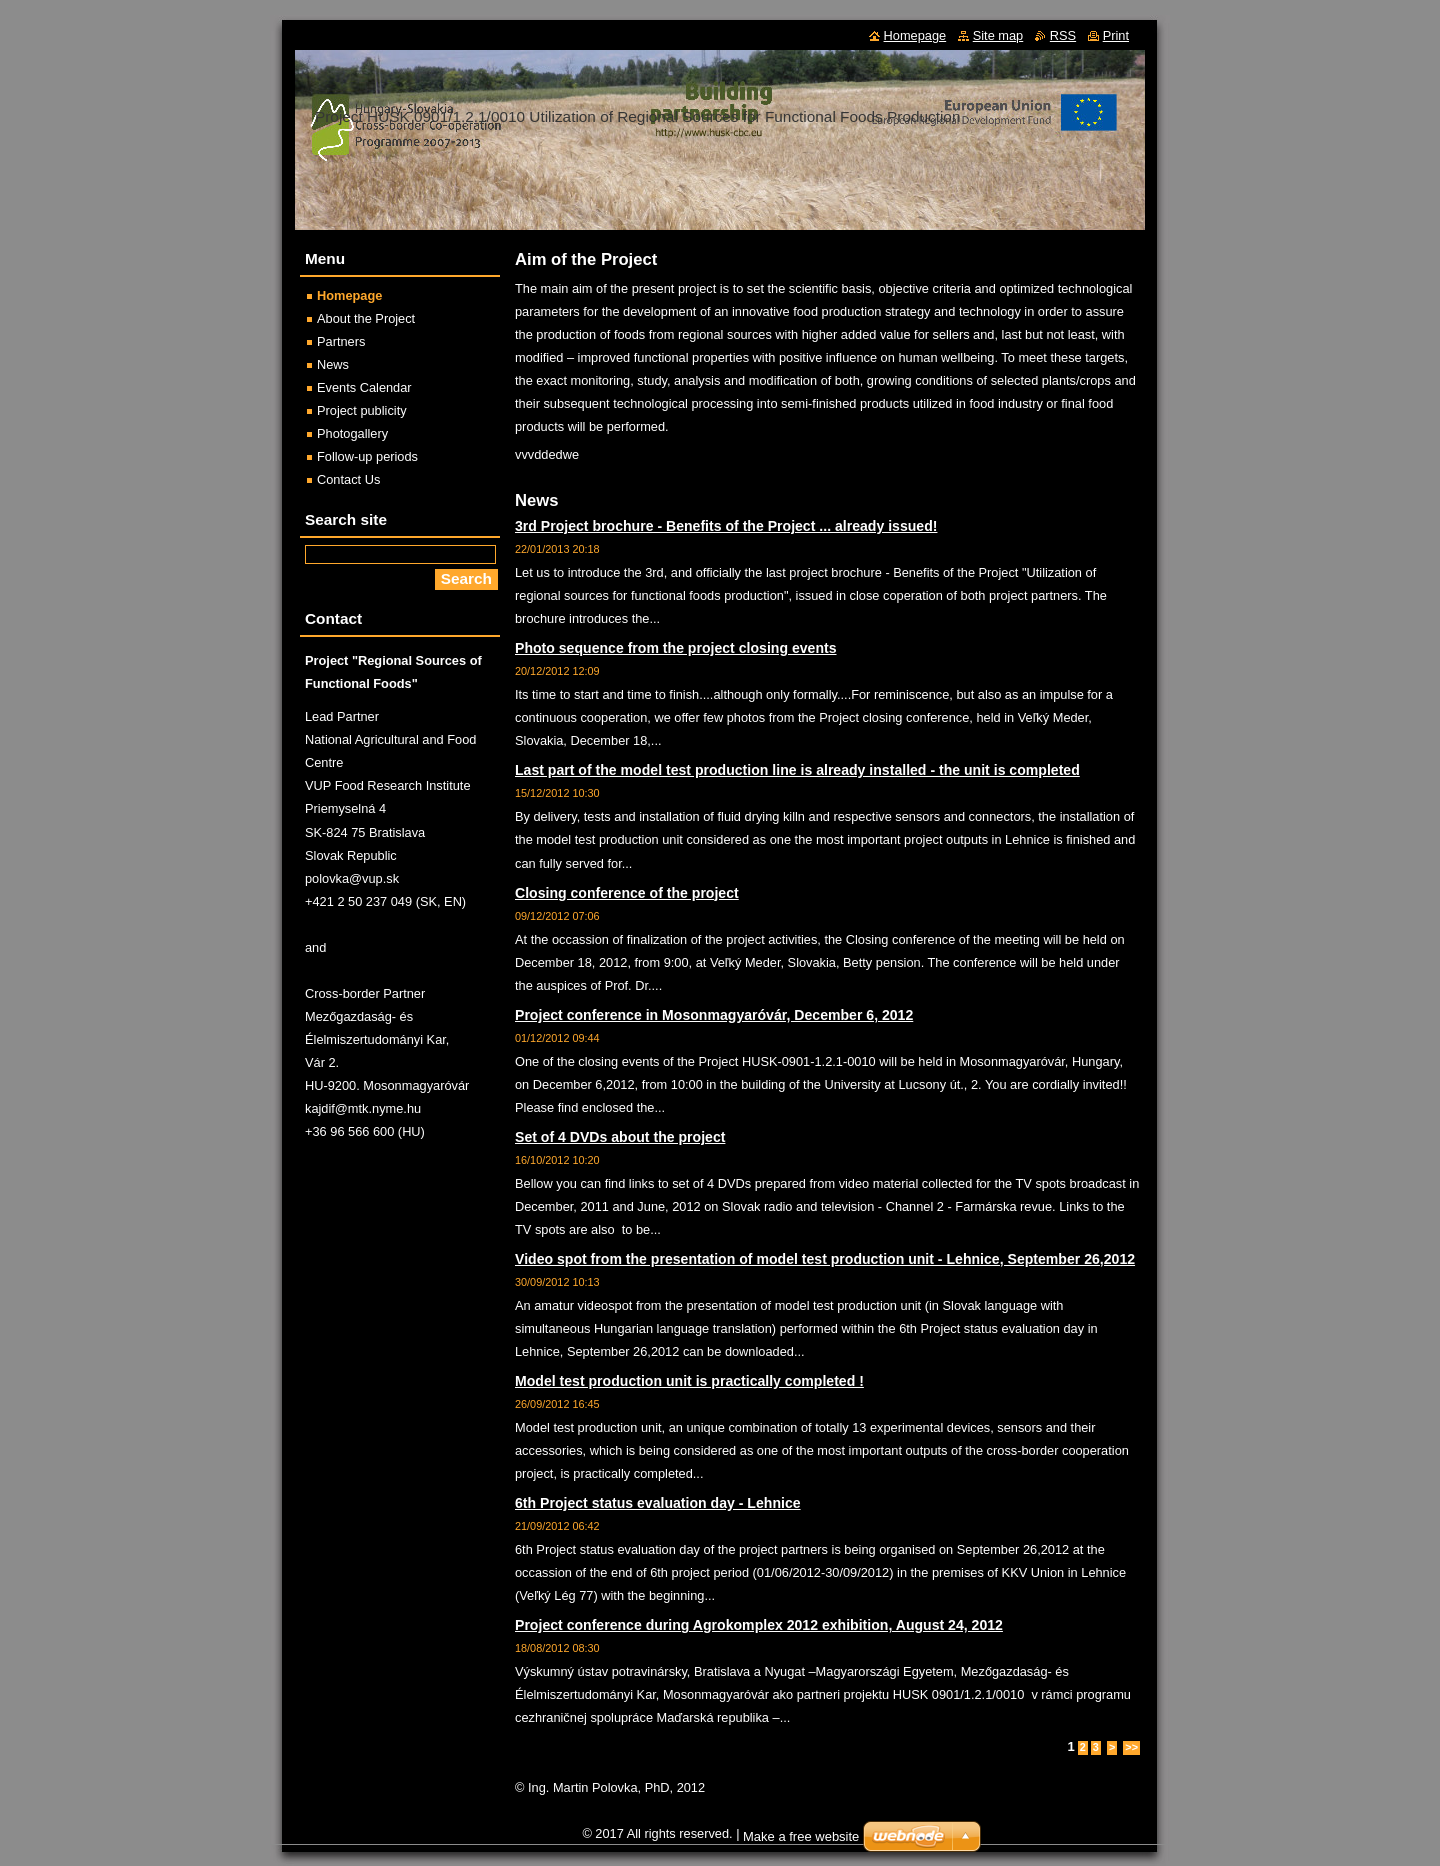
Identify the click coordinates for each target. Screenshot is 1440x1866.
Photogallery (352, 433)
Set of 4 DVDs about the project (620, 1137)
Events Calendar (364, 387)
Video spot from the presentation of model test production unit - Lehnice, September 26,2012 (825, 1259)
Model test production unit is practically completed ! (689, 1381)
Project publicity (362, 410)
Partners (341, 341)
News (333, 364)
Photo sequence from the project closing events (676, 648)
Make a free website (801, 1836)
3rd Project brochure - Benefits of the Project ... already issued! (726, 526)
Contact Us (348, 479)
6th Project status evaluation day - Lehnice (658, 1503)
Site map (998, 35)
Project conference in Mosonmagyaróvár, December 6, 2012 (714, 1015)
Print (1116, 35)
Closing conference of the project (627, 893)
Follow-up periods (367, 456)
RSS (1063, 35)
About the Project (366, 318)
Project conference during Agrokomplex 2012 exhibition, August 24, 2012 (759, 1625)
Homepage (349, 295)
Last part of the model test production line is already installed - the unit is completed (797, 770)
